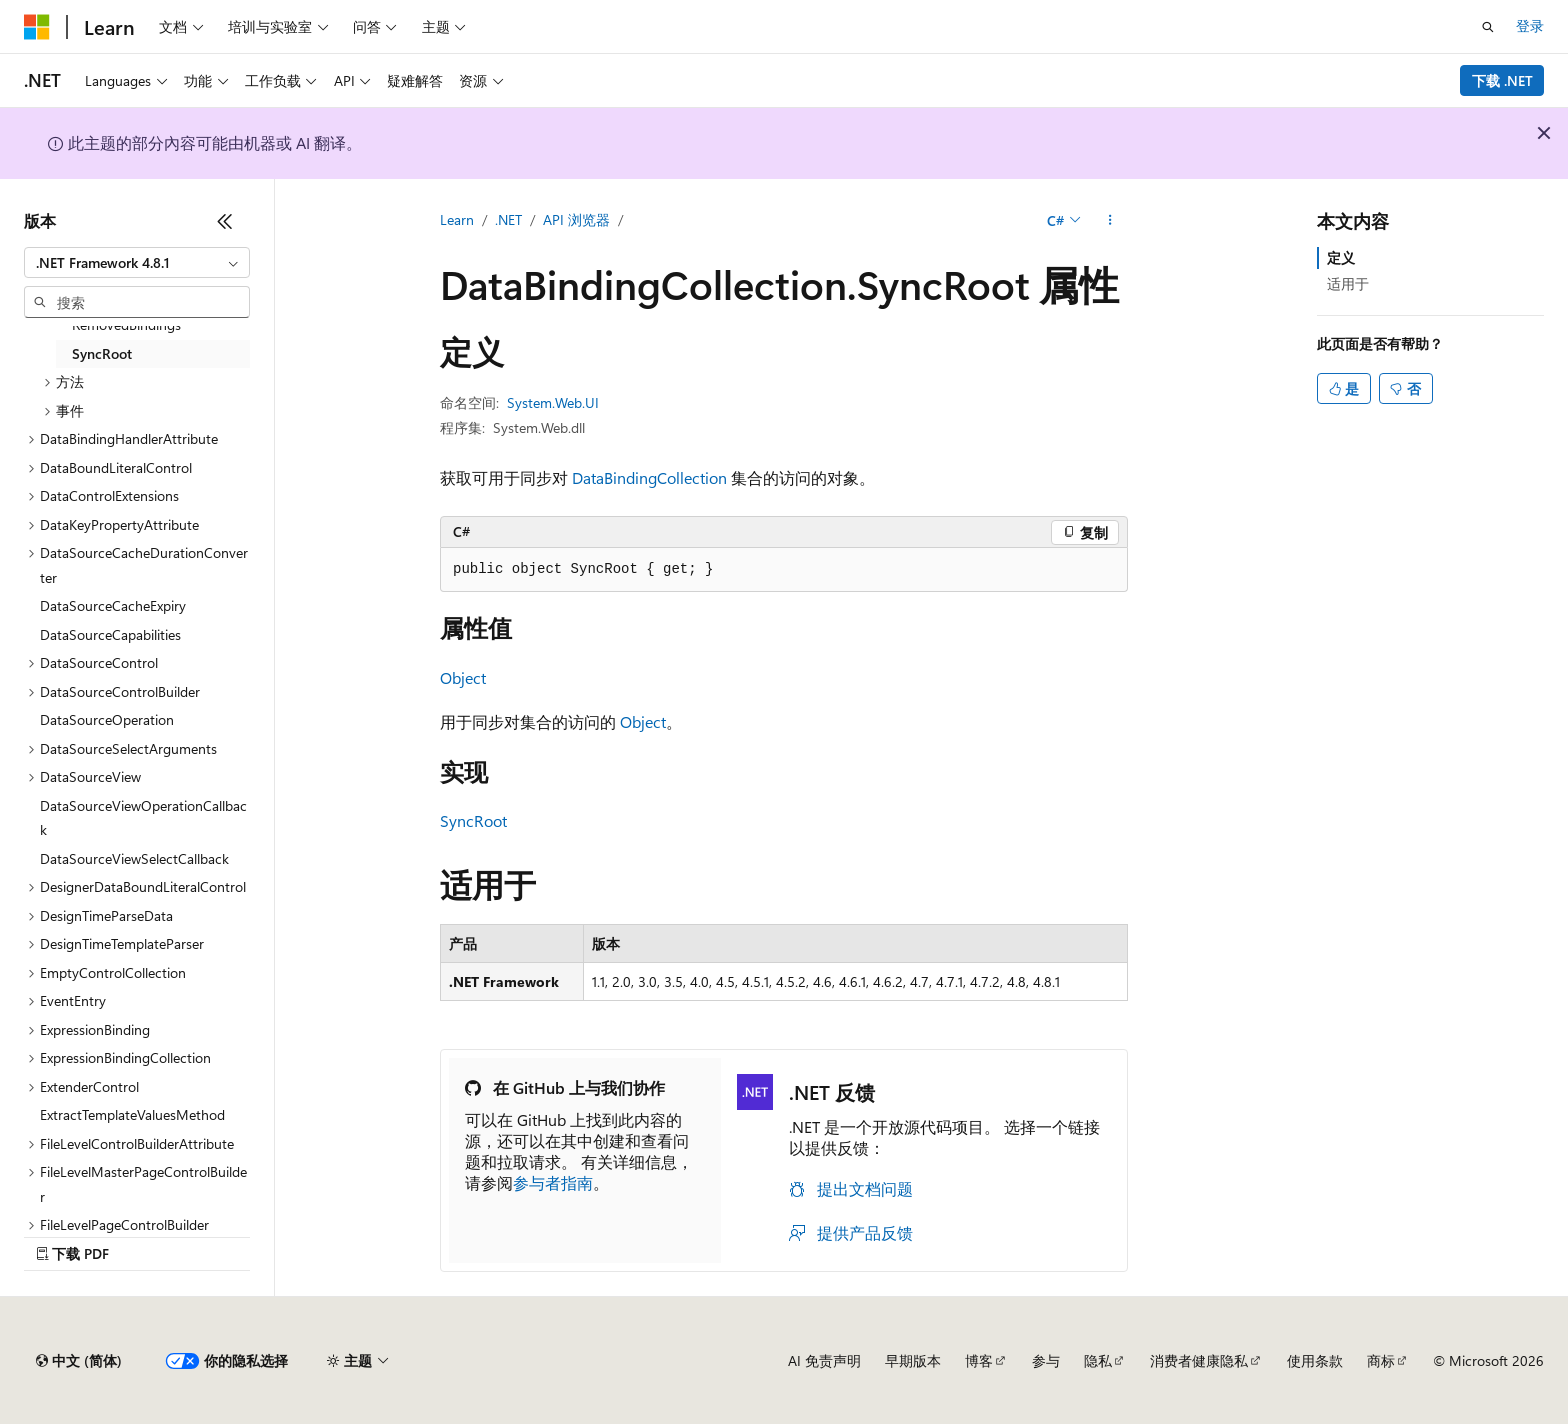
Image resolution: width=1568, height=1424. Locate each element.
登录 (1530, 25)
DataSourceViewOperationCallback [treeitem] (143, 818)
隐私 (1098, 1360)
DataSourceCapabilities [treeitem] (110, 634)
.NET (508, 219)
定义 (1341, 257)
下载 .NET (1502, 80)
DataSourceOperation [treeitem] (107, 719)
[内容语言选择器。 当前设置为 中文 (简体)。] (79, 1361)
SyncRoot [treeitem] (102, 353)
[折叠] (225, 221)
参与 (1046, 1360)
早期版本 (913, 1360)
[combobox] (137, 263)
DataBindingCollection (649, 477)
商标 (1381, 1360)
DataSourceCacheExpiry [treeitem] (113, 605)
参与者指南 (553, 1182)
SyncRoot (473, 820)
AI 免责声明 (824, 1360)
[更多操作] (1110, 221)
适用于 (1348, 283)
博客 (979, 1360)
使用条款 (1315, 1360)
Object (463, 677)
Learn (457, 219)
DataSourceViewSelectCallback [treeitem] (134, 858)
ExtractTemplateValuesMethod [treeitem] (132, 1114)
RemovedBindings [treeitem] (126, 324)
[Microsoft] (37, 27)
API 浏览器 (576, 219)
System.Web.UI (553, 402)
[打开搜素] (1488, 27)
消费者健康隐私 (1199, 1360)
